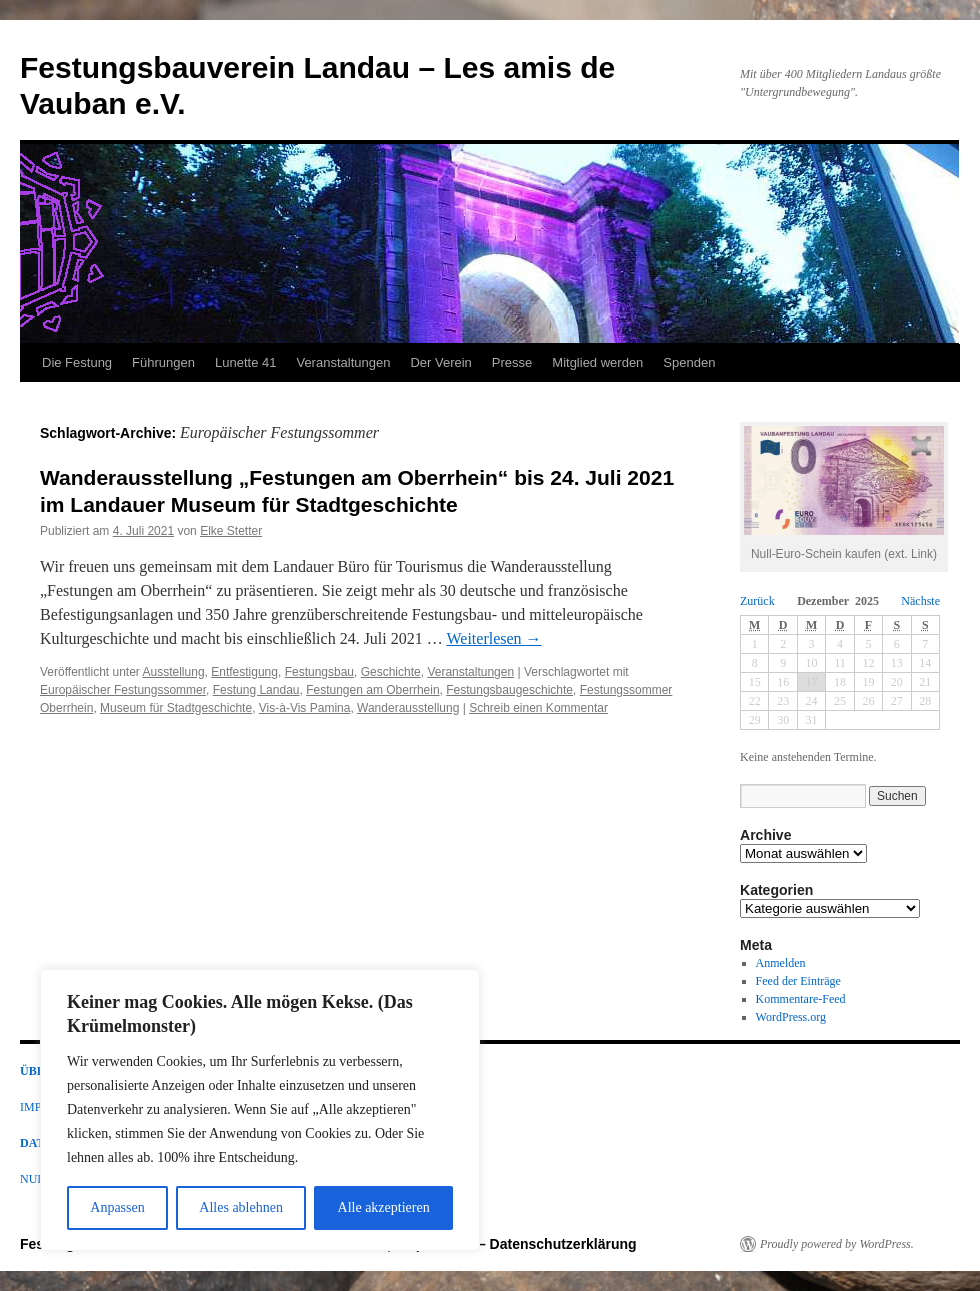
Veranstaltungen (343, 362)
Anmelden (781, 963)
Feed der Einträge (798, 981)
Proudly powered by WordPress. (837, 1244)
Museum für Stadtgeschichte (176, 708)
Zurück (757, 601)
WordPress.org (791, 1017)
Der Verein (440, 362)
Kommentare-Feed (801, 999)
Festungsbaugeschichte (509, 690)
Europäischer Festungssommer (123, 690)
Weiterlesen (493, 638)
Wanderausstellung (408, 708)
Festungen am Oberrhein (372, 690)
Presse (512, 362)
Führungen (163, 362)
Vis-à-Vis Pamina (305, 708)
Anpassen (117, 1207)
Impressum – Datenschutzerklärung (517, 1244)
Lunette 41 (245, 362)
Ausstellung (174, 672)
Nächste (920, 601)
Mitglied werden (597, 362)
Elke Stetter (231, 531)
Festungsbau (319, 672)
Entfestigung (244, 672)
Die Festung (77, 362)
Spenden (689, 362)
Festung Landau (256, 690)
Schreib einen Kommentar (538, 708)
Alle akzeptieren (384, 1207)
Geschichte (391, 672)
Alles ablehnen (241, 1207)
